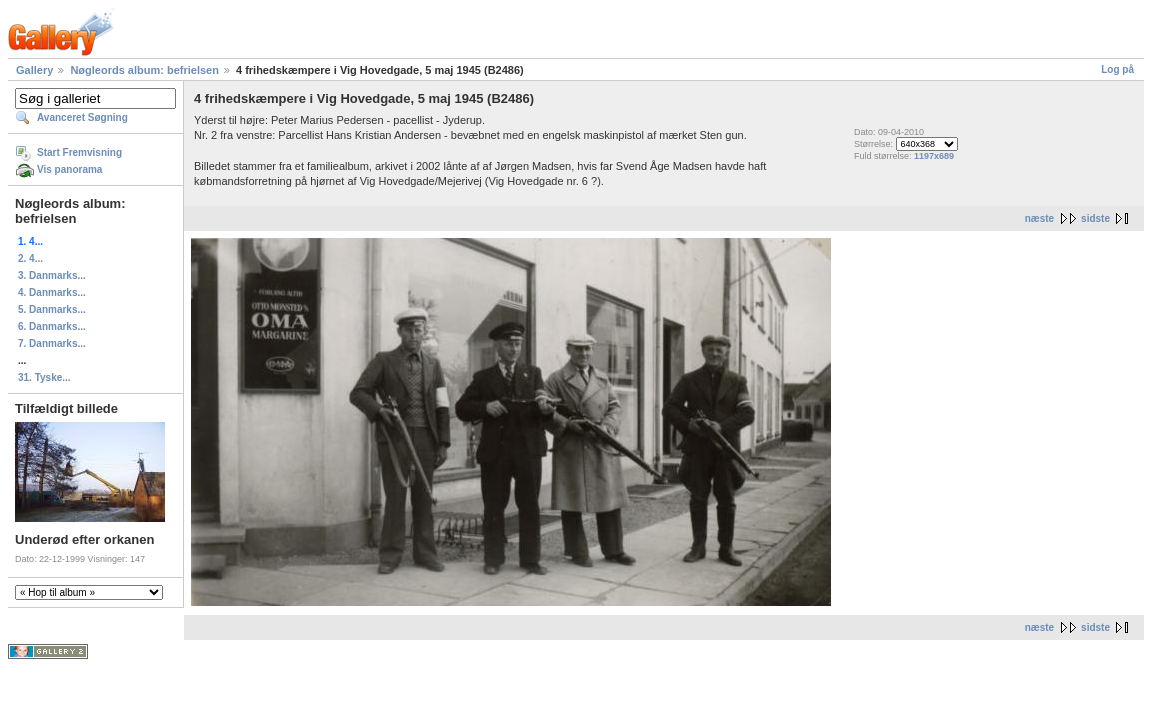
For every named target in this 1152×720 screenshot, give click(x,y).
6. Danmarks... (52, 326)
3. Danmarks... (52, 275)
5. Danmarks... (52, 309)
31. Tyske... (44, 377)
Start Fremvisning (79, 152)
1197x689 (934, 156)
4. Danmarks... (52, 292)
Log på (1117, 69)
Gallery (34, 70)
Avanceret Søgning (82, 117)
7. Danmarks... (52, 343)
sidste (1095, 218)
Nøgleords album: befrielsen (144, 70)
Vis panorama (69, 169)
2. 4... (30, 258)
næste (1039, 218)
